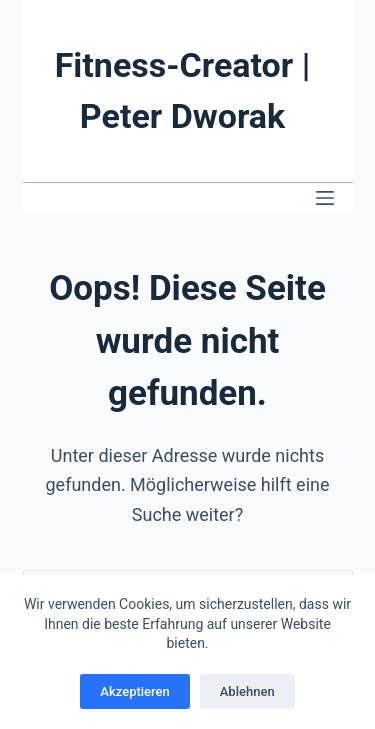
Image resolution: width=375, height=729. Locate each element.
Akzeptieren (134, 691)
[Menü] (325, 198)
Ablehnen (247, 691)
